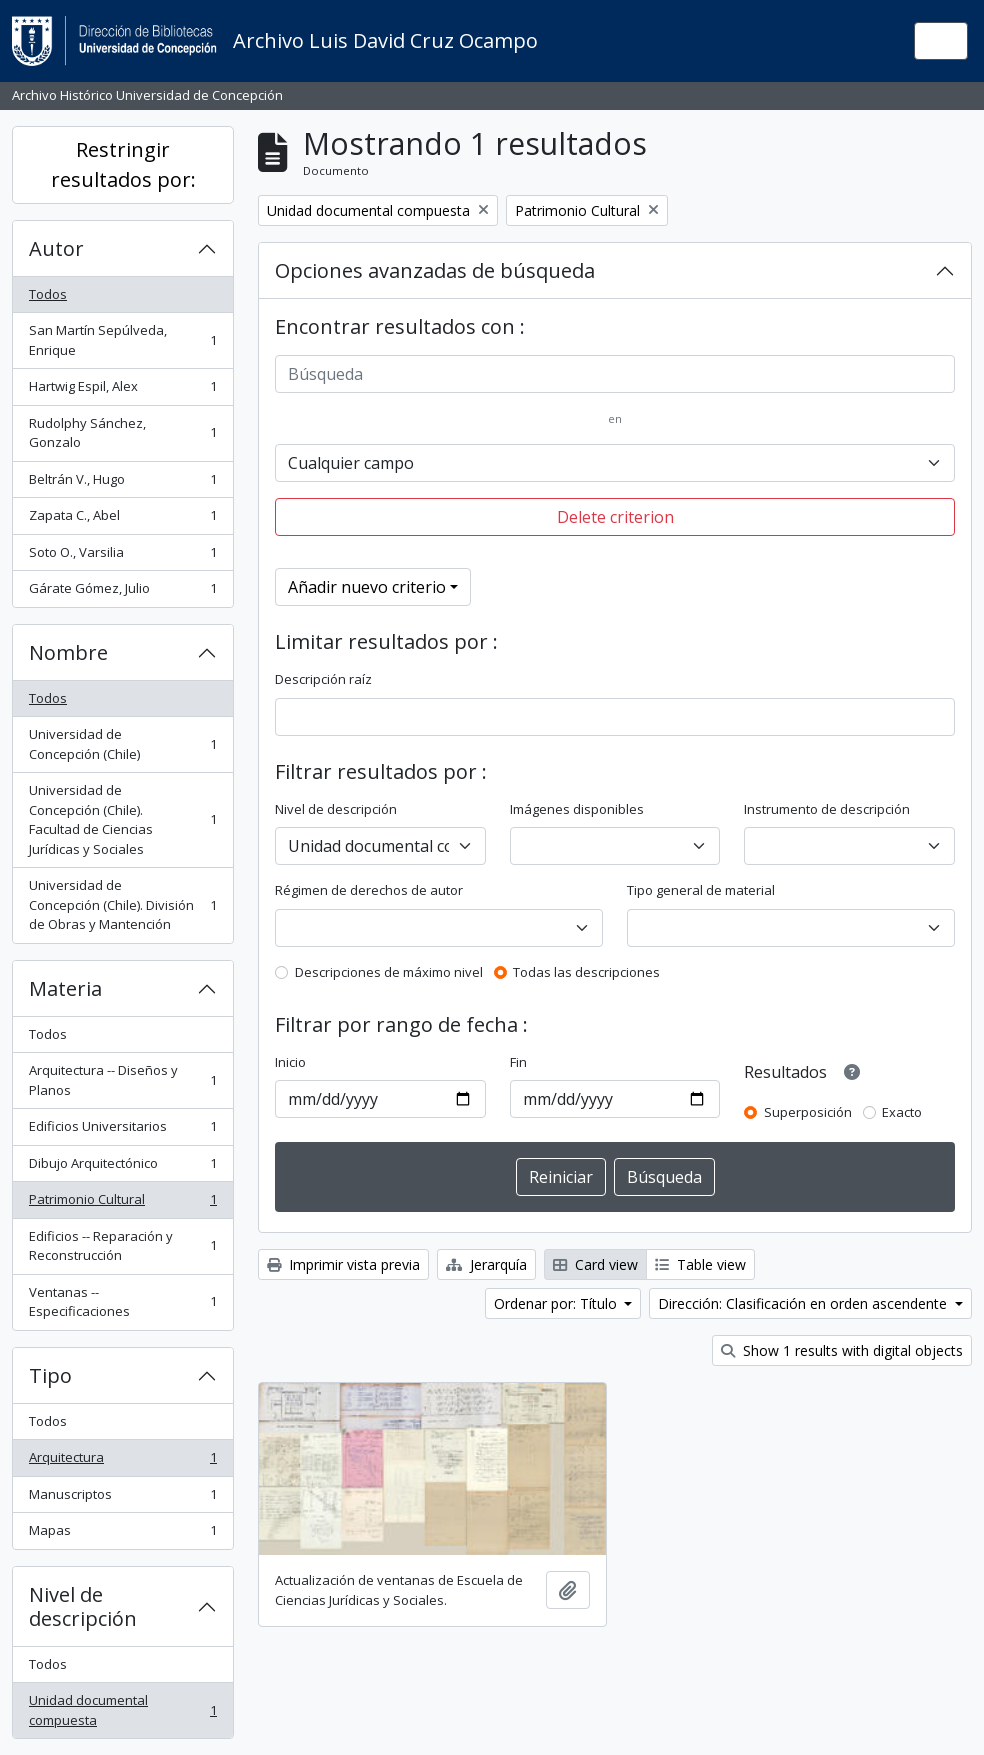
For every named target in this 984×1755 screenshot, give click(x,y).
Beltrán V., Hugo (122, 483)
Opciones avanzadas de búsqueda (435, 270)
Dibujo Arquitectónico (122, 1167)
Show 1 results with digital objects (842, 1350)
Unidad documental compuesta (122, 1710)
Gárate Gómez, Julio (122, 592)
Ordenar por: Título (557, 1303)
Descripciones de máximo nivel (389, 972)
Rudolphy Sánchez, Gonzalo (122, 433)
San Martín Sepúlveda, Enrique (122, 340)
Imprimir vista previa (343, 1264)
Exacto (902, 1112)
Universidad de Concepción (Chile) (122, 744)
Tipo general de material (701, 890)
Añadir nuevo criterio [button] (367, 587)
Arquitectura (122, 1461)
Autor (56, 248)
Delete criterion (615, 517)
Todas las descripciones (586, 972)
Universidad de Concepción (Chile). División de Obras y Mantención (122, 904)
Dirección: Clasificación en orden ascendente (804, 1303)
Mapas (122, 1534)
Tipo (50, 1375)
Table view (700, 1264)
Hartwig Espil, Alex (122, 390)
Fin (518, 1062)
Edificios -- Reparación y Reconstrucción (122, 1246)
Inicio (290, 1062)
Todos (48, 294)
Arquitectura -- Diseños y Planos (122, 1080)
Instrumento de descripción (827, 809)
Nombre (68, 652)
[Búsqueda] (615, 374)
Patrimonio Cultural (122, 1203)
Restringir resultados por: (123, 164)
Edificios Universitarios (122, 1130)
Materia (65, 988)
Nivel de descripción (83, 1606)
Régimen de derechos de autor (369, 890)
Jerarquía (486, 1264)
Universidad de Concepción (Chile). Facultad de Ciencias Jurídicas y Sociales (122, 819)
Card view (595, 1264)
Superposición (808, 1112)
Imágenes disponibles (577, 809)
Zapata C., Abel (122, 519)
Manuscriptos (122, 1498)
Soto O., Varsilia (122, 556)
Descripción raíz (323, 679)
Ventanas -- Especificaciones (122, 1302)
